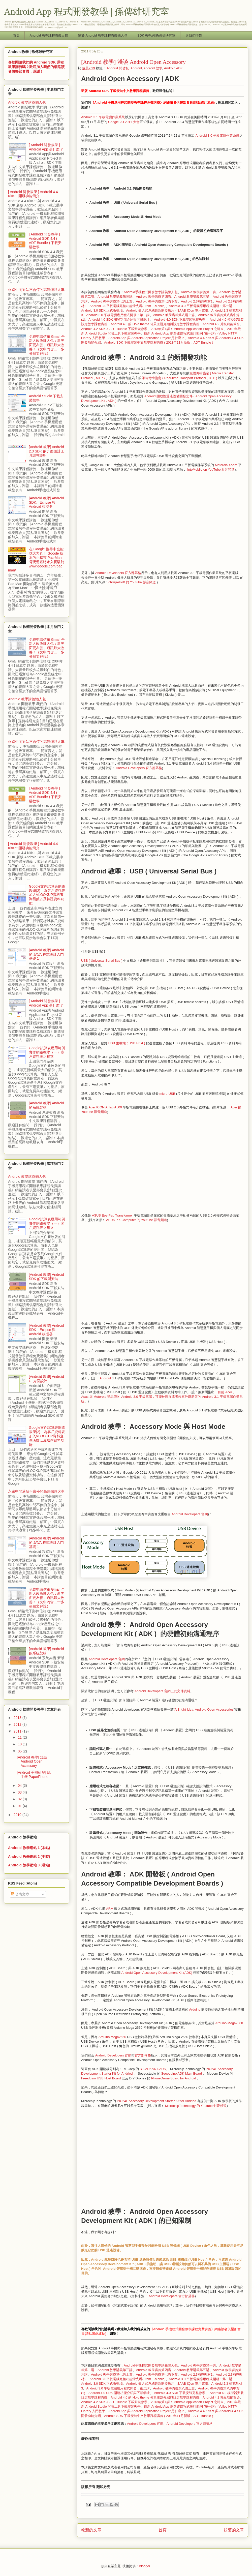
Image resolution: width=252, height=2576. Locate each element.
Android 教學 (152, 68)
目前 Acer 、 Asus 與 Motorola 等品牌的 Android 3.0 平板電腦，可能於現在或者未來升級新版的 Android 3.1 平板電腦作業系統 (162, 1396)
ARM (109, 1909)
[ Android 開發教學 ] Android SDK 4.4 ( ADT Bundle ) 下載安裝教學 (45, 240)
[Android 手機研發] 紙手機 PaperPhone (34, 1774)
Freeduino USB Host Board (101, 2078)
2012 (18, 1724)
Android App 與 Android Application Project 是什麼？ (146, 338)
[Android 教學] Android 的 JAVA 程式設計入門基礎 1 (46, 954)
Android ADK (173, 68)
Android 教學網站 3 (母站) (29, 1865)
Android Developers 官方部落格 (118, 573)
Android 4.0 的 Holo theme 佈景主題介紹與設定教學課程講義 (155, 324)
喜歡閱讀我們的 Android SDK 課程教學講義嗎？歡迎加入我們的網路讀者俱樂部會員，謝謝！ (36, 66)
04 (20, 1785)
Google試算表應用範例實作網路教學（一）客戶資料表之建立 (47, 1052)
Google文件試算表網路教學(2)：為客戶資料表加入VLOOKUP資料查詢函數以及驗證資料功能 (47, 894)
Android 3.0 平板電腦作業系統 (217, 135)
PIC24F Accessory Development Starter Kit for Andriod (156, 2101)
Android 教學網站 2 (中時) (29, 1857)
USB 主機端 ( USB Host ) (126, 1043)
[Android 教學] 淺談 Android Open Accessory (32, 1761)
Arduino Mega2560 (229, 2023)
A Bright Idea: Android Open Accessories (204, 1709)
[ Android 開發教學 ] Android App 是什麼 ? (46, 147)
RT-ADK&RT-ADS (153, 2069)
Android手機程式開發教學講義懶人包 (151, 292)
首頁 (16, 35)
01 (20, 1806)
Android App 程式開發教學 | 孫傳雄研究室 (86, 12)
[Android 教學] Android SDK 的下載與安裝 (46, 1276)
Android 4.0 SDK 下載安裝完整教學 (179, 319)
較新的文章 (91, 2530)
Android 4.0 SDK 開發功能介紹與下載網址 (119, 319)
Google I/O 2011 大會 (124, 122)
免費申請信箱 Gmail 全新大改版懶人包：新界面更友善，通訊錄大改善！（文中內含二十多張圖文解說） (47, 345)
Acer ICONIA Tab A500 (105, 1107)
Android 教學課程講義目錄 (49, 35)
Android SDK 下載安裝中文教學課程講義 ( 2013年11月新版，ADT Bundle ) (158, 342)
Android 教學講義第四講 (153, 296)
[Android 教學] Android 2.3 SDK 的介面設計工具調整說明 (46, 451)
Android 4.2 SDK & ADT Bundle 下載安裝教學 (114, 329)
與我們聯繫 (193, 35)
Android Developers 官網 (190, 1514)
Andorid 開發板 (118, 68)
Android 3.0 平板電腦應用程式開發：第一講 (200, 306)
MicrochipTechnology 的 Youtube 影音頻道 (196, 2106)
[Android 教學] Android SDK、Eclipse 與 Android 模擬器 (46, 502)
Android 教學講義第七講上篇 (112, 301)
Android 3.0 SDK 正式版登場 (102, 310)
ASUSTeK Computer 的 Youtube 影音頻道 (136, 1220)
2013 (18, 1718)
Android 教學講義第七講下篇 (156, 301)
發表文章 (20, 1894)
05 (20, 1751)
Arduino (194, 2009)
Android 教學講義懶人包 (27, 102)
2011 (18, 1731)
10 (20, 1744)
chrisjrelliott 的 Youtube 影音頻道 (132, 582)
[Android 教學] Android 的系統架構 (46, 1105)
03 (20, 1792)
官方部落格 (143, 2055)
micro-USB (167, 1094)
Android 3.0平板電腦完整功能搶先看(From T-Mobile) (127, 306)
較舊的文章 (234, 2530)
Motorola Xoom (226, 465)
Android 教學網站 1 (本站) (29, 1848)
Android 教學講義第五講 (191, 296)
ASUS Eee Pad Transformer (112, 1215)
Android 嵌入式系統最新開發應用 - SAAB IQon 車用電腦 (167, 310)
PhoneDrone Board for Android (173, 2078)
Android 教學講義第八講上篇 (174, 315)
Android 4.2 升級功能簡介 (221, 324)
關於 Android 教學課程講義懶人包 (102, 35)
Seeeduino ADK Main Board (181, 2073)
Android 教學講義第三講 (115, 296)
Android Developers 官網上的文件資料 (163, 1691)
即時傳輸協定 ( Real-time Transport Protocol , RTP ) (179, 378)
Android (136, 68)
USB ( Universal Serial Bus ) (101, 960)
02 (20, 1799)
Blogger (144, 2566)
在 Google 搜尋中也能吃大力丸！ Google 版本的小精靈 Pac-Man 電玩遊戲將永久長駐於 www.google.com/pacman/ (36, 559)
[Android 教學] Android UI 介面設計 (46, 1379)
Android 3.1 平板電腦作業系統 (103, 117)
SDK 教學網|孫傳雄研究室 (156, 35)
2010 (18, 1815)
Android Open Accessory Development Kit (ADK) (156, 1973)
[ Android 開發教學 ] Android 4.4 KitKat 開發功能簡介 (33, 194)
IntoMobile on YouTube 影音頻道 (211, 469)
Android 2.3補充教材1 (197, 301)
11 (20, 1737)
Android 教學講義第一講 (198, 292)
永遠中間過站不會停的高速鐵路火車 (36, 290)
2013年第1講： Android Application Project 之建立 (187, 329)
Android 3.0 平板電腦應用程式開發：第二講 (118, 315)
